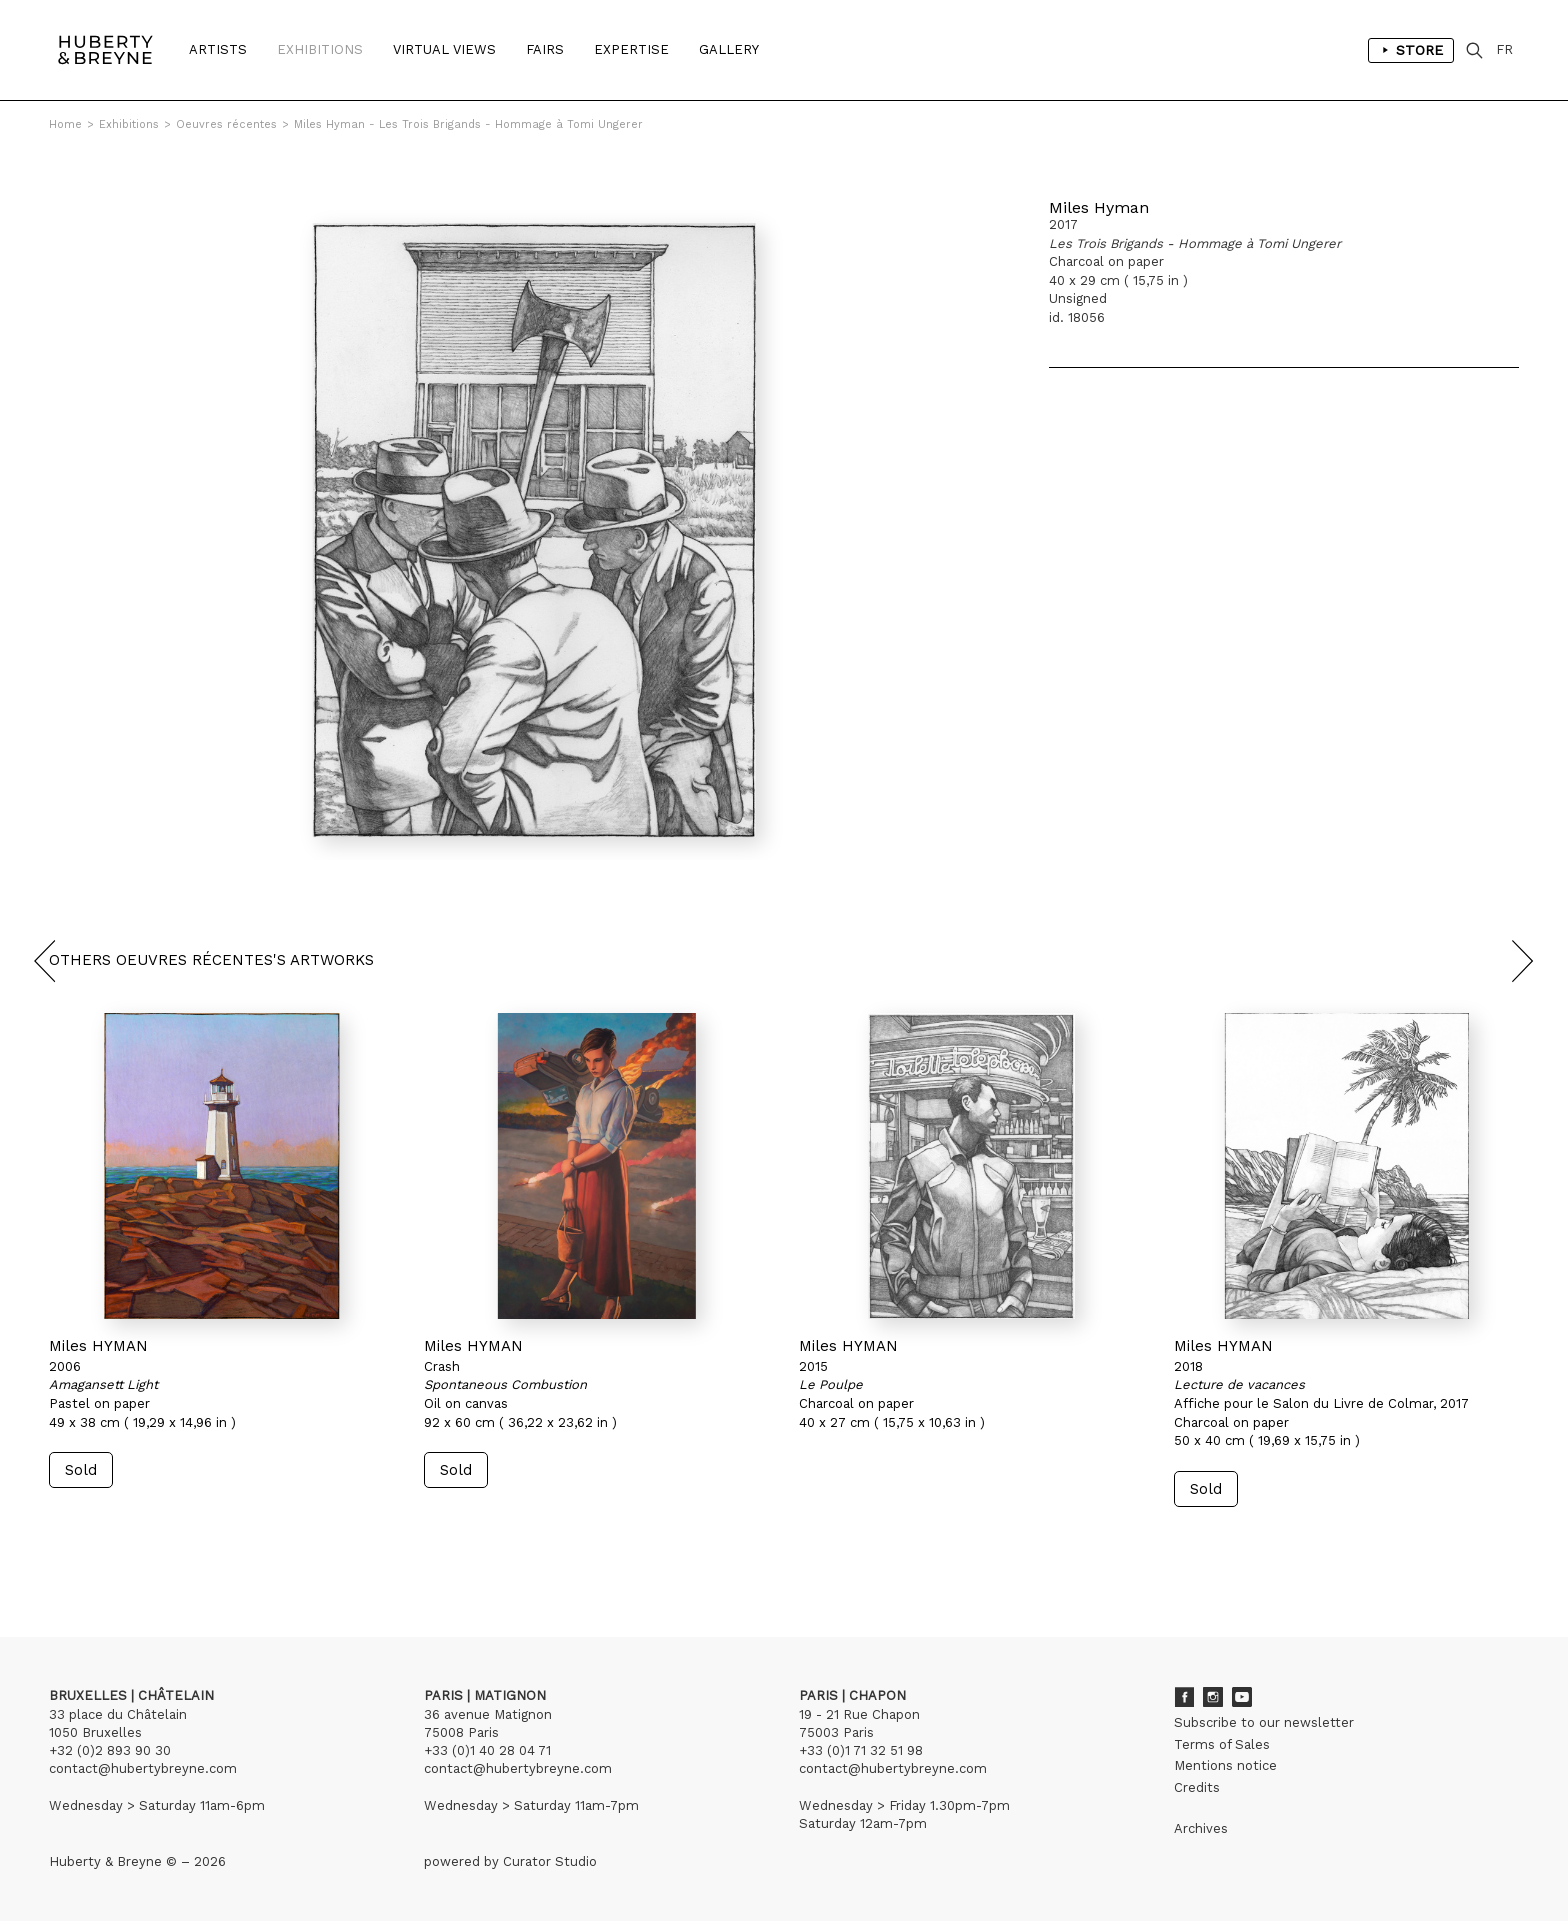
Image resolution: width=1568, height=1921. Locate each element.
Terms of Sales (1222, 1744)
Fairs (545, 49)
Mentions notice (1225, 1765)
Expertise (631, 49)
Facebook (1184, 1697)
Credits (1197, 1787)
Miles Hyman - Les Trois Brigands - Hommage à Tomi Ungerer (468, 124)
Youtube (1242, 1697)
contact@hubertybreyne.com (143, 1768)
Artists (218, 49)
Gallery (729, 49)
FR (1504, 49)
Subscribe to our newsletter (1264, 1722)
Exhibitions (320, 49)
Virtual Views (444, 49)
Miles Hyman (1099, 207)
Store (1411, 50)
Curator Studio (550, 1861)
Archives (1201, 1828)
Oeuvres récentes (226, 124)
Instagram (1213, 1697)
